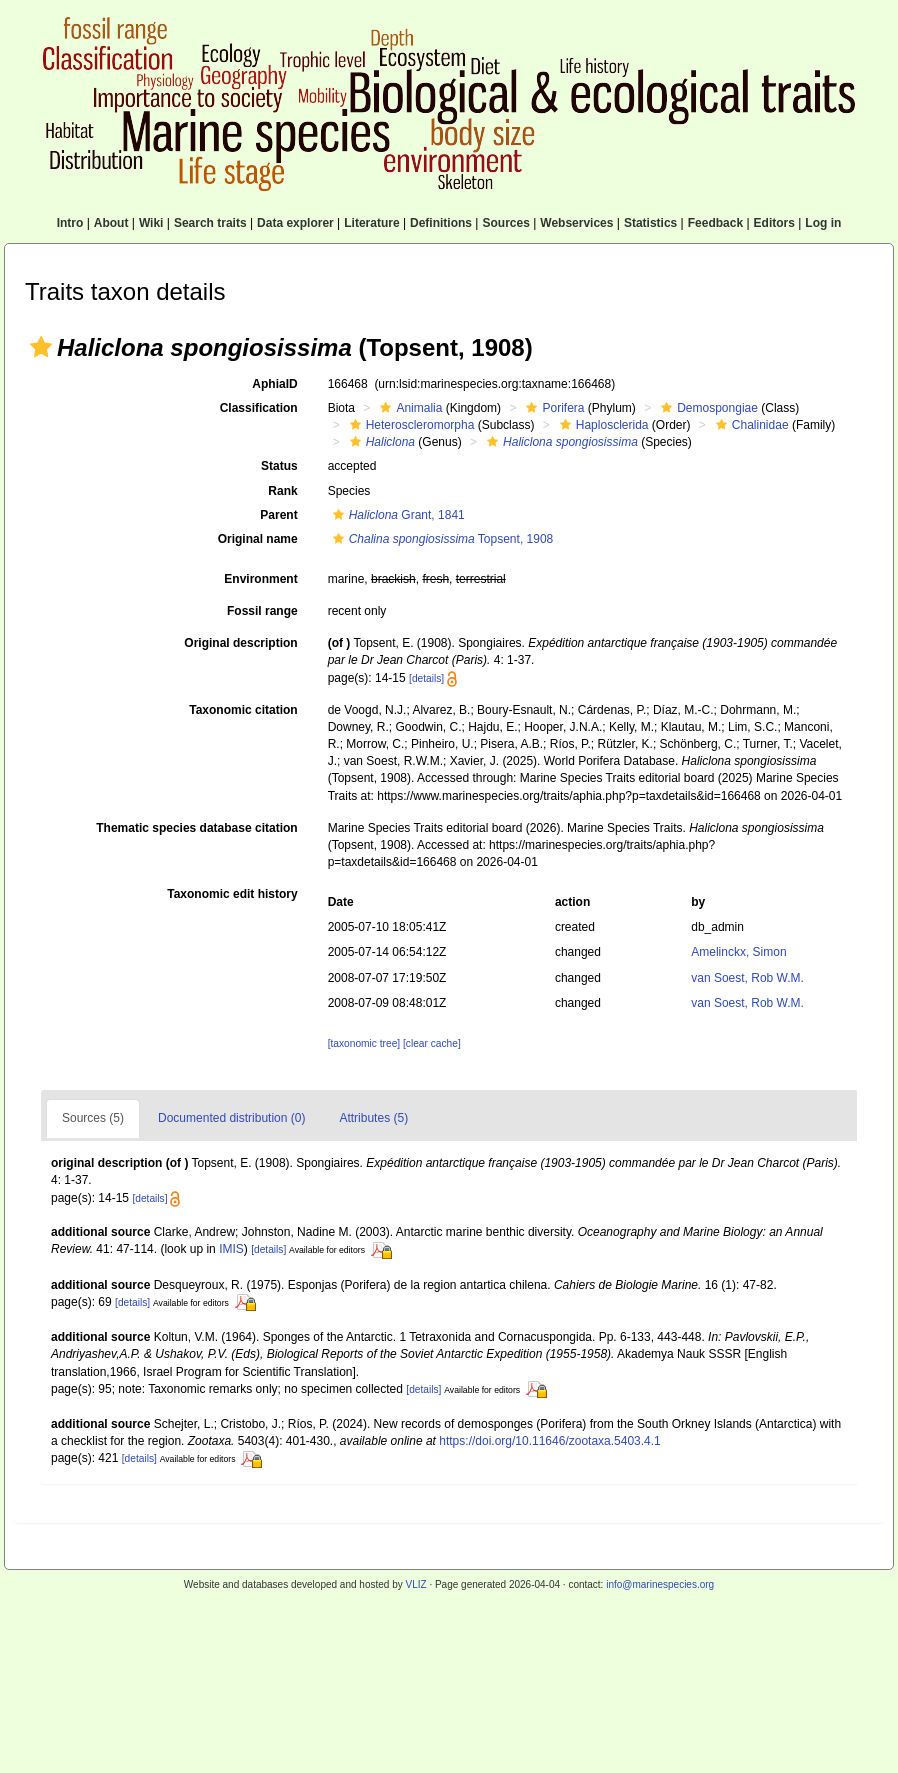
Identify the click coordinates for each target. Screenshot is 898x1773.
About (111, 223)
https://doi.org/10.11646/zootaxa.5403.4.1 (550, 1441)
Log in (823, 223)
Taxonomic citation (243, 710)
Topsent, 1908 (441, 539)
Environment (260, 579)
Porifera (552, 408)
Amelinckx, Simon (738, 952)
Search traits (210, 223)
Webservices (576, 223)
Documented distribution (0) (231, 1118)
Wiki (151, 223)
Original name (258, 539)
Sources (505, 223)
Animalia (408, 408)
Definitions (441, 223)
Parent (278, 515)
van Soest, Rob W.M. (747, 978)
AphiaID (274, 384)
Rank (282, 491)
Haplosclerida (602, 425)
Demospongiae (707, 408)
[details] (426, 678)
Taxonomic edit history (232, 894)
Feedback (715, 223)
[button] (41, 347)
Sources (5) (93, 1118)
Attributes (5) (373, 1118)
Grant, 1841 (396, 515)
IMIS (231, 1249)
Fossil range (262, 611)
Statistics (650, 223)
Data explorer (295, 223)
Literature (371, 223)
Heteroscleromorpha (410, 425)
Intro (70, 223)
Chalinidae (750, 425)
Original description (240, 643)
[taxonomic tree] (364, 1043)
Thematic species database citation (196, 828)
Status (279, 466)
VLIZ (415, 1584)
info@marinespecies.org (660, 1584)
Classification (259, 408)
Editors (774, 223)
